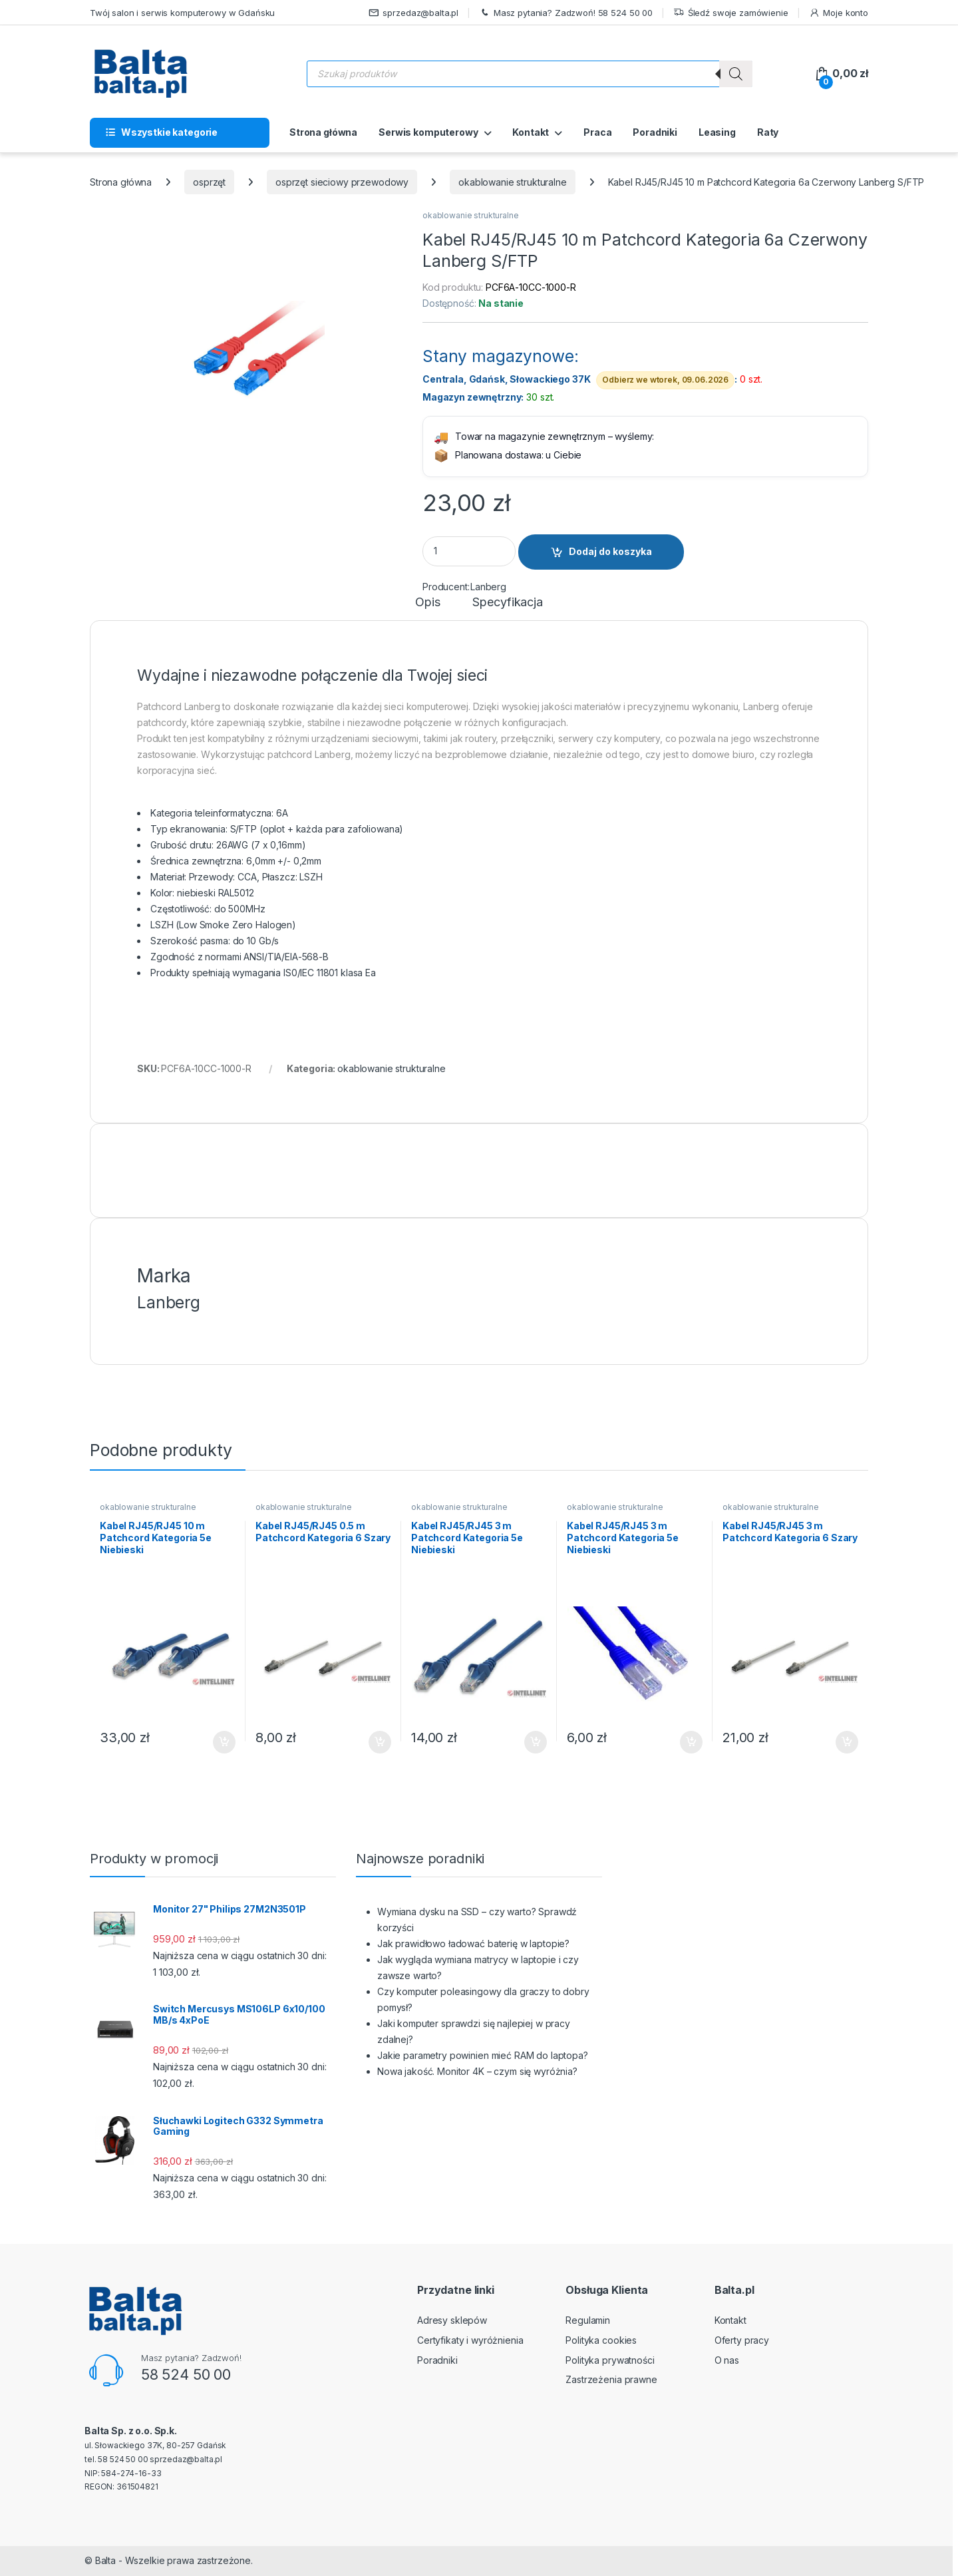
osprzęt (209, 182)
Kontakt (530, 132)
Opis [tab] (427, 602)
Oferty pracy (742, 2340)
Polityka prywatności (609, 2360)
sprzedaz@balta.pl (414, 13)
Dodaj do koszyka (610, 551)
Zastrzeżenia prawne (611, 2379)
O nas (727, 2360)
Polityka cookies (601, 2340)
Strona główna (323, 132)
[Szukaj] (735, 74)
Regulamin (587, 2320)
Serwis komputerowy (428, 132)
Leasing (717, 132)
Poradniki (655, 132)
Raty (767, 132)
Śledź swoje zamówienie (730, 13)
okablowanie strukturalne (512, 182)
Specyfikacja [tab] (507, 602)
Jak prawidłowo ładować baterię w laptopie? (473, 1943)
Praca (597, 132)
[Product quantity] (469, 551)
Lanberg (488, 586)
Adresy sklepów (452, 2320)
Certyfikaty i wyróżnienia (470, 2340)
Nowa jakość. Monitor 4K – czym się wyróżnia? (477, 2071)
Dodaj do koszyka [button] (224, 1742)
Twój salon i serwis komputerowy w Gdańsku (182, 12)
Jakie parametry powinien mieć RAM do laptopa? (482, 2055)
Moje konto (838, 13)
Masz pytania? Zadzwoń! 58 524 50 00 (566, 13)
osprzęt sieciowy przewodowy (341, 182)
